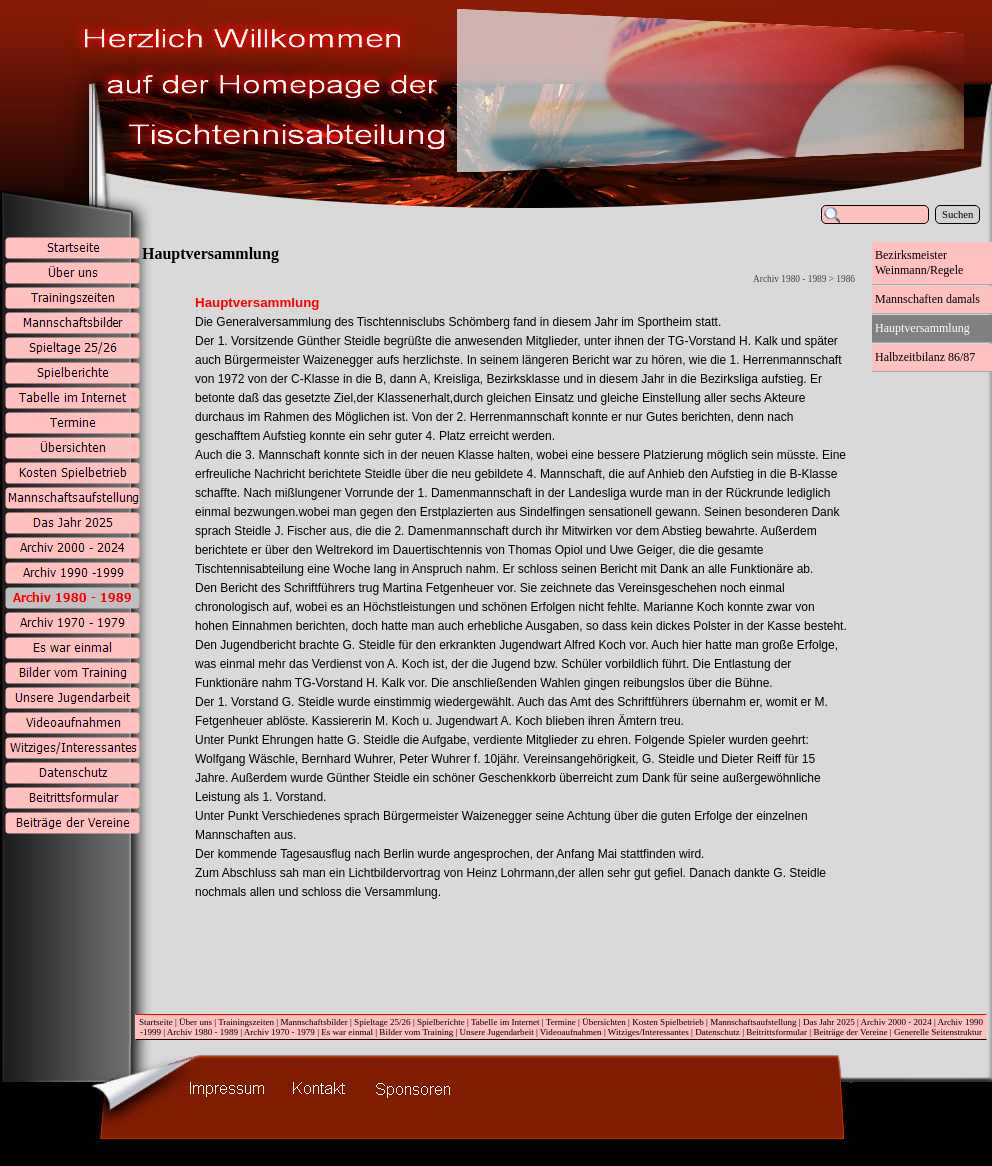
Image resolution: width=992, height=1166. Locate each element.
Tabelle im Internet (505, 1022)
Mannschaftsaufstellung (753, 1022)
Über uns (195, 1022)
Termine (561, 1022)
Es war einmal (347, 1032)
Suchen (957, 214)
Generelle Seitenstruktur (938, 1032)
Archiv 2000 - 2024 (896, 1022)
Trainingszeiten (246, 1022)
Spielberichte (441, 1022)
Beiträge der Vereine (850, 1032)
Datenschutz (717, 1032)
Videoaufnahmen (571, 1032)
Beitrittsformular (776, 1032)
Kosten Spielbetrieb (668, 1022)
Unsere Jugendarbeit (497, 1032)
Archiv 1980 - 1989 (202, 1032)
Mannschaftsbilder (313, 1022)
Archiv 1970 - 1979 (279, 1032)
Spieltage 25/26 (382, 1022)
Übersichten (604, 1022)
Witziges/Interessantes (648, 1032)
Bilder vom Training (416, 1032)
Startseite (156, 1022)
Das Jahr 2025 (829, 1022)
